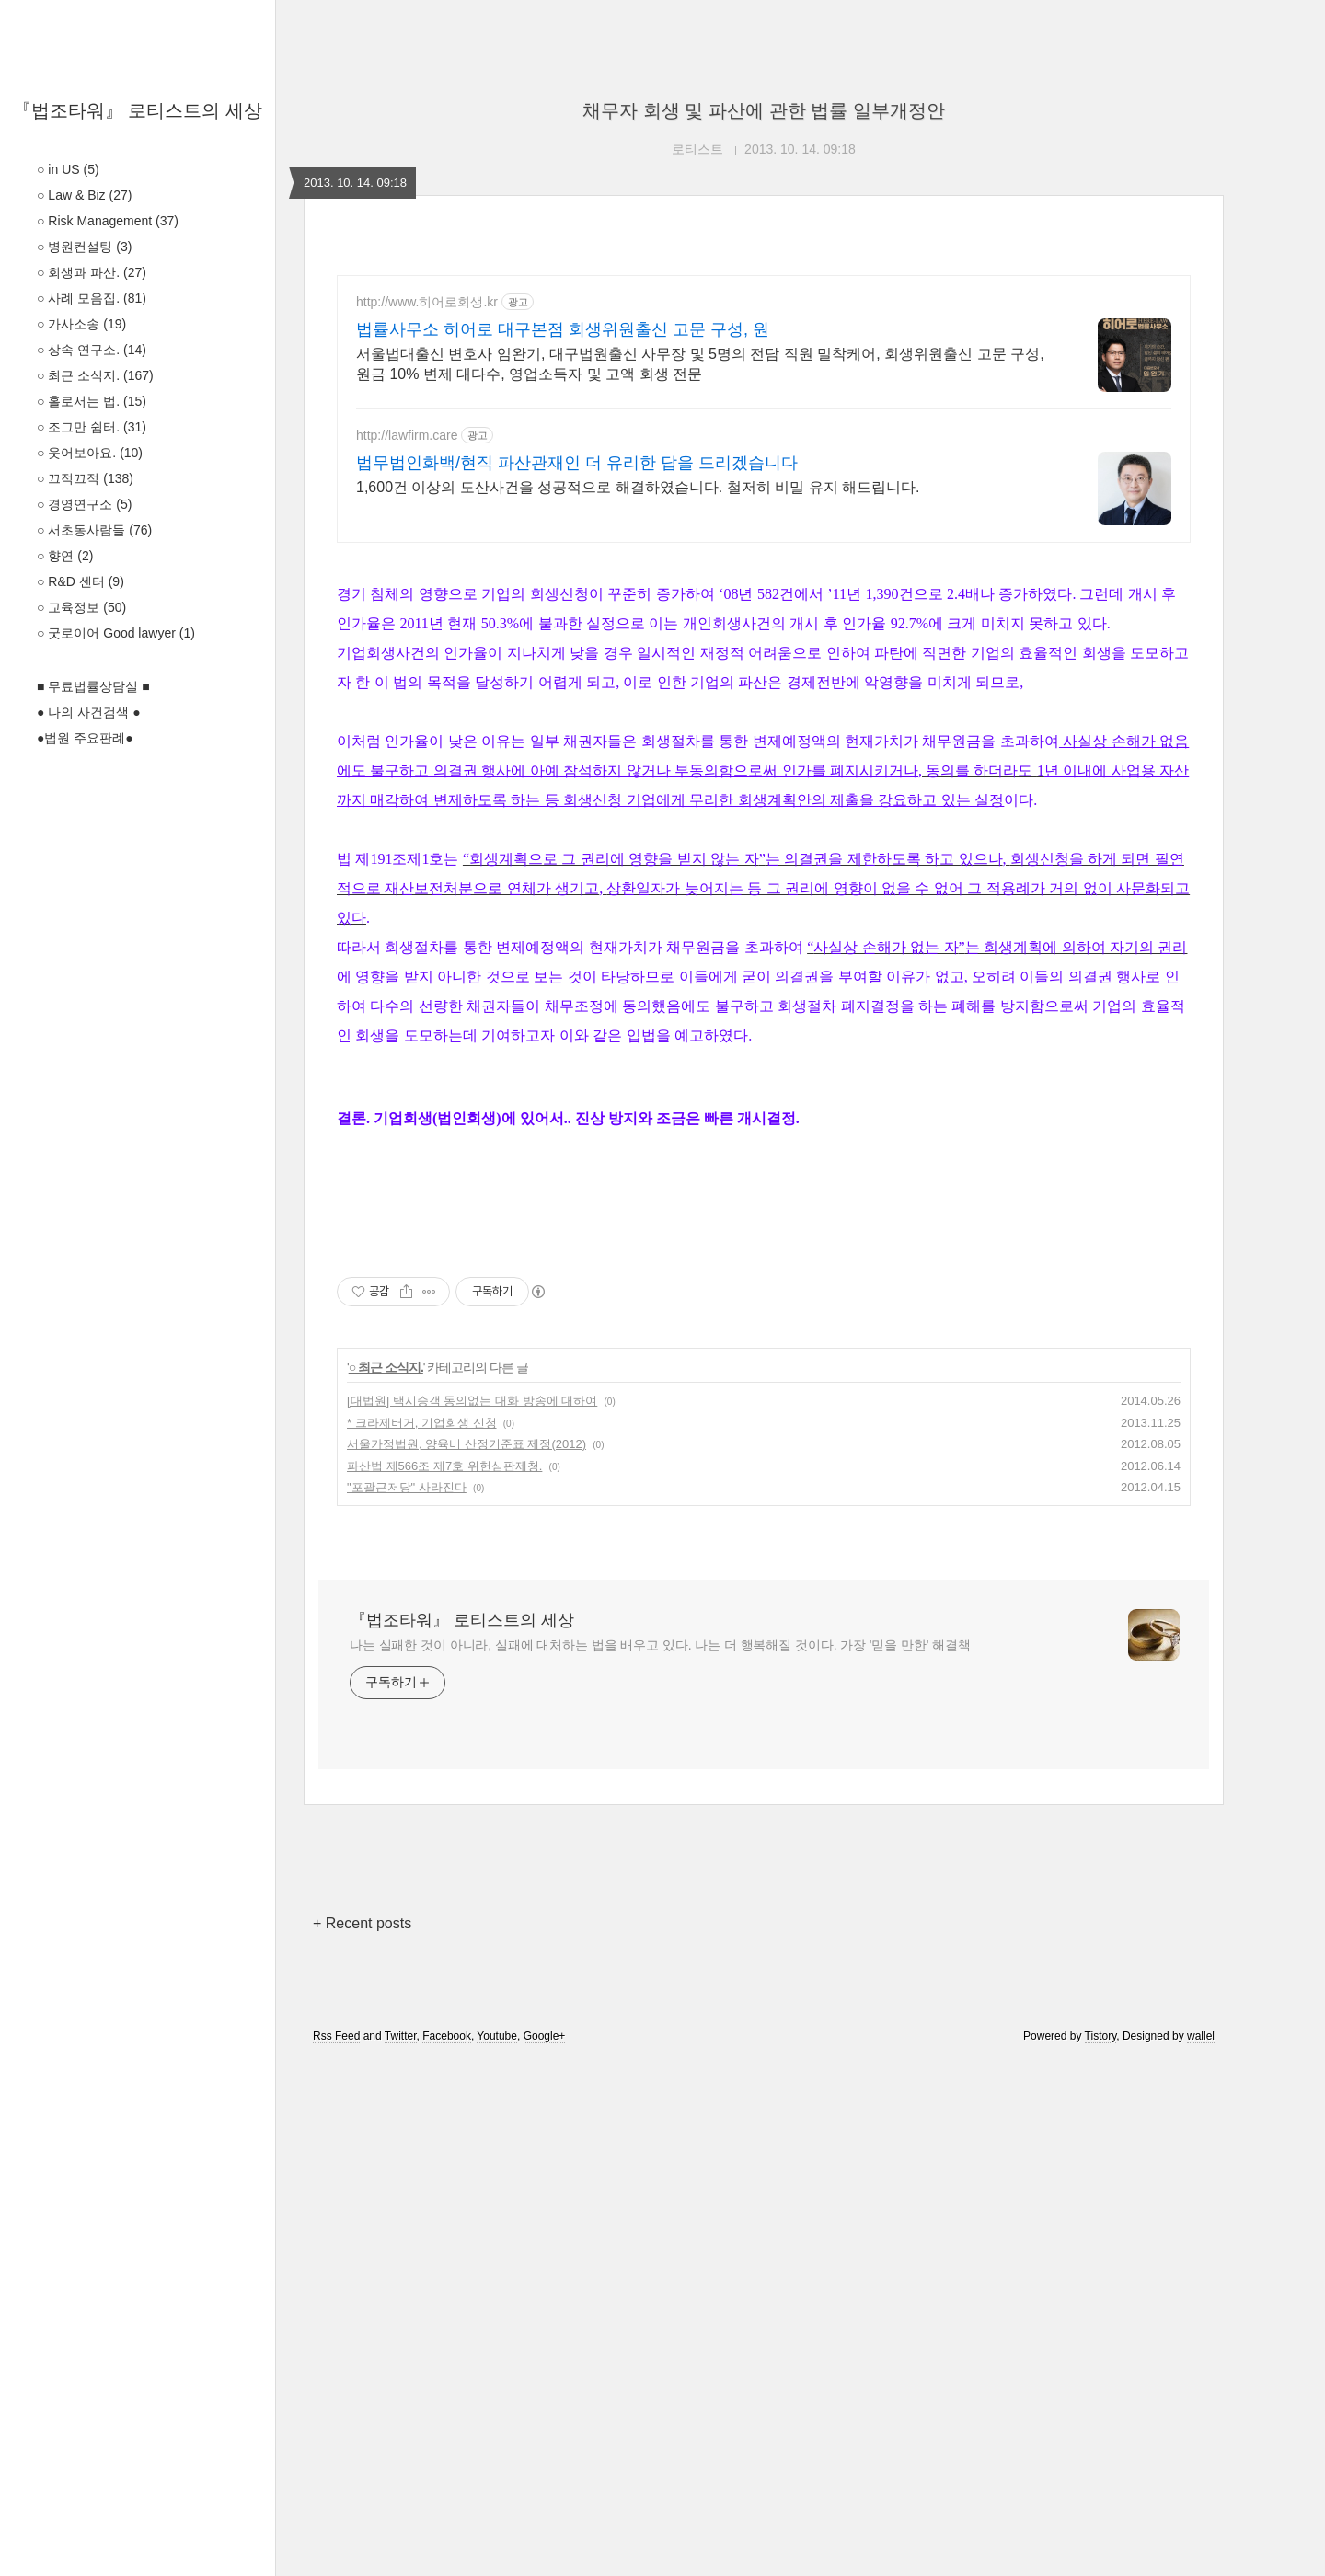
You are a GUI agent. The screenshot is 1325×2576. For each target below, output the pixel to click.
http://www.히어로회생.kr (427, 301)
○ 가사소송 (81, 323)
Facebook (446, 2551)
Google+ (545, 2551)
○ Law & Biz (84, 195)
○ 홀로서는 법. (91, 401)
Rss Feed (336, 2551)
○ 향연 (65, 555)
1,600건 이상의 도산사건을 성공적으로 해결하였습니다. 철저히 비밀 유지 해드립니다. (638, 487)
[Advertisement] (764, 690)
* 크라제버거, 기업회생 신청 (422, 1938)
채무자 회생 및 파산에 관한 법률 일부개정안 (763, 110)
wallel (1201, 2551)
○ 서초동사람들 (94, 530)
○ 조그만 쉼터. (91, 427)
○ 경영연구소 (84, 504)
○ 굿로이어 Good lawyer (116, 633)
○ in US (68, 169)
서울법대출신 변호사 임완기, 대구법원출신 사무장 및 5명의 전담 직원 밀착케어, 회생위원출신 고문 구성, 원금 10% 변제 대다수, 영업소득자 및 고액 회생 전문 (700, 364)
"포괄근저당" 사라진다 (407, 2002)
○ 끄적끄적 (85, 478)
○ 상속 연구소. (91, 349)
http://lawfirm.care (406, 435)
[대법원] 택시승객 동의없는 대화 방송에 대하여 (472, 1916)
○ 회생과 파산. (91, 272)
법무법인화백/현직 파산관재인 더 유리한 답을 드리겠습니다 (577, 463)
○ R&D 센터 (80, 581)
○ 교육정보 (81, 607)
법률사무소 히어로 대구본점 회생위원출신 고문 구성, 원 (562, 329)
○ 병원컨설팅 (84, 246)
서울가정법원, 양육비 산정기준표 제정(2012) (466, 1959)
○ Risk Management (108, 220)
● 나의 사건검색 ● (89, 712)
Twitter (401, 2551)
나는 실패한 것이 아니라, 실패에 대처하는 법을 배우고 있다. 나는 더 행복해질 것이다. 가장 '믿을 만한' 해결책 (660, 2160)
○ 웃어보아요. (90, 452)
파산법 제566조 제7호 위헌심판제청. (444, 1981)
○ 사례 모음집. (91, 298)
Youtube (497, 2551)
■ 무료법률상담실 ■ (93, 686)
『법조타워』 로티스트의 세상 (137, 110)
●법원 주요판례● (85, 737)
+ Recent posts (362, 2438)
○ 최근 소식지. (95, 375)
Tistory (1101, 2551)
